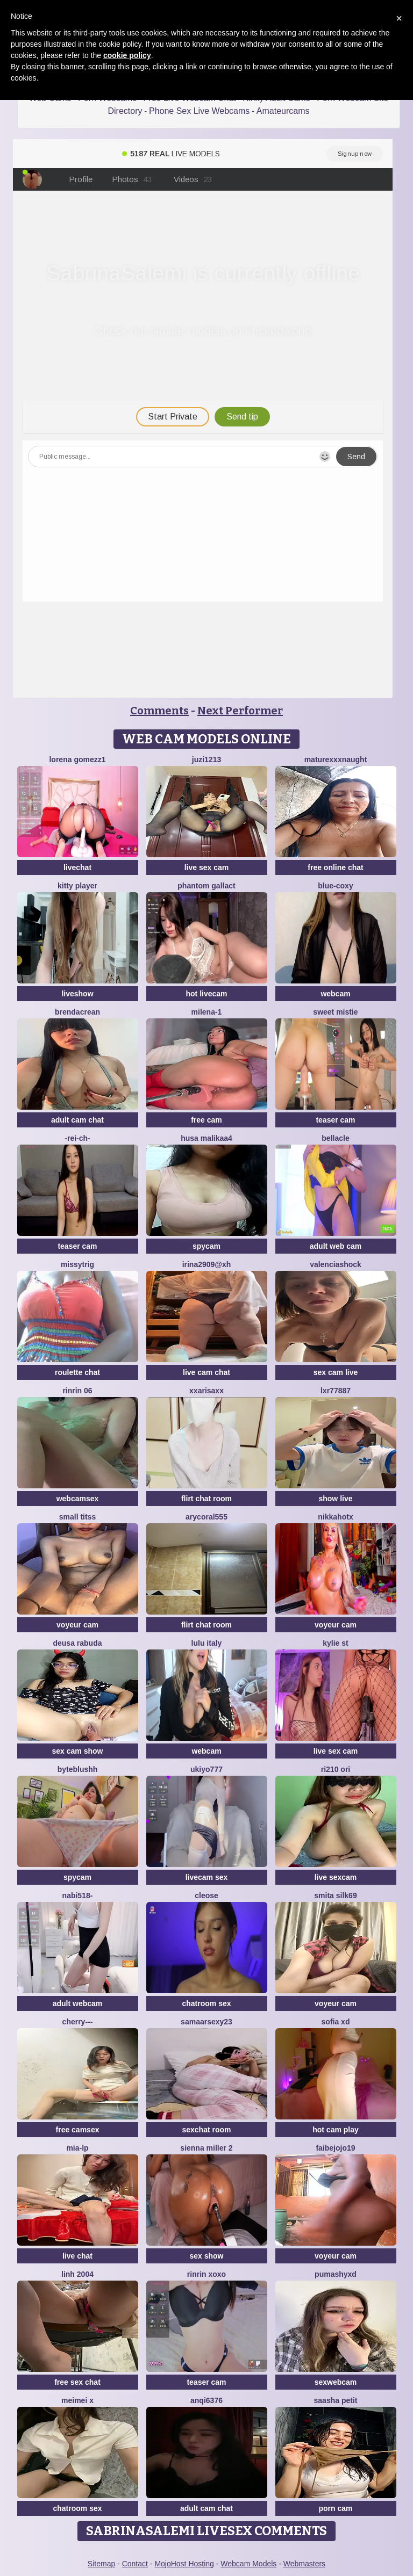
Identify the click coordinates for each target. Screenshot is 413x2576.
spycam (206, 1246)
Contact (135, 2563)
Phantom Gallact (206, 885)
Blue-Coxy (335, 885)
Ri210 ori (335, 1769)
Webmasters (304, 2563)
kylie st (335, 1643)
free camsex (77, 2129)
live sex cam (206, 867)
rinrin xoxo (206, 2274)
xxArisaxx (206, 1390)
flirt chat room (206, 1498)
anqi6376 (206, 2400)
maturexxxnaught (335, 759)
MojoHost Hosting (184, 2563)
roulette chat (77, 1372)
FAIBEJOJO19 (335, 2148)
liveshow (77, 993)
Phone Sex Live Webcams (199, 110)
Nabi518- (77, 1895)
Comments (159, 710)
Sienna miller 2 (206, 2148)
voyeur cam (77, 1624)
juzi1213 (206, 759)
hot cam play (335, 2129)
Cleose (206, 1895)
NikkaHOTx (335, 1517)
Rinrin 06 (77, 1390)
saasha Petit (336, 2400)
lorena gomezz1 (77, 759)
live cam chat (206, 1372)
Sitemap (101, 2563)
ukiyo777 (206, 1769)
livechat (77, 867)
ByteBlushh (78, 1769)
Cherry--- (77, 2021)
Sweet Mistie (335, 1012)
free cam (206, 1120)
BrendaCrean (77, 1012)
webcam (335, 993)
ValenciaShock (335, 1264)
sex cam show (77, 1751)
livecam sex (207, 1877)
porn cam (335, 2508)
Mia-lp (77, 2148)
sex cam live (336, 1372)
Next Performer (240, 710)
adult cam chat (77, 1120)
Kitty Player (77, 885)
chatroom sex (206, 2003)
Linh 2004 (77, 2274)
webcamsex (77, 1498)
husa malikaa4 (206, 1138)
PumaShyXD (336, 2274)
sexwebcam (336, 2382)
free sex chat (77, 2382)
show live (335, 1498)
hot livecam (206, 993)
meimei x (77, 2400)
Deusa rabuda (77, 1643)
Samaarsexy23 (206, 2021)
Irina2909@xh (206, 1264)
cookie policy (127, 55)
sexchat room (206, 2129)
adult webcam (78, 2003)
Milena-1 (206, 1012)
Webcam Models (248, 2563)
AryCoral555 (206, 1517)
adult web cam (335, 1246)
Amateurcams (283, 110)
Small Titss (77, 1517)
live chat (77, 2256)
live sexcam (336, 1877)
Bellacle (335, 1138)
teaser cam (335, 1120)
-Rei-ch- (77, 1138)
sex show (206, 2256)
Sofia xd (336, 2021)
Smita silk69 (335, 1895)
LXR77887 (336, 1390)
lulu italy (206, 1643)
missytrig (77, 1264)
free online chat (335, 867)
